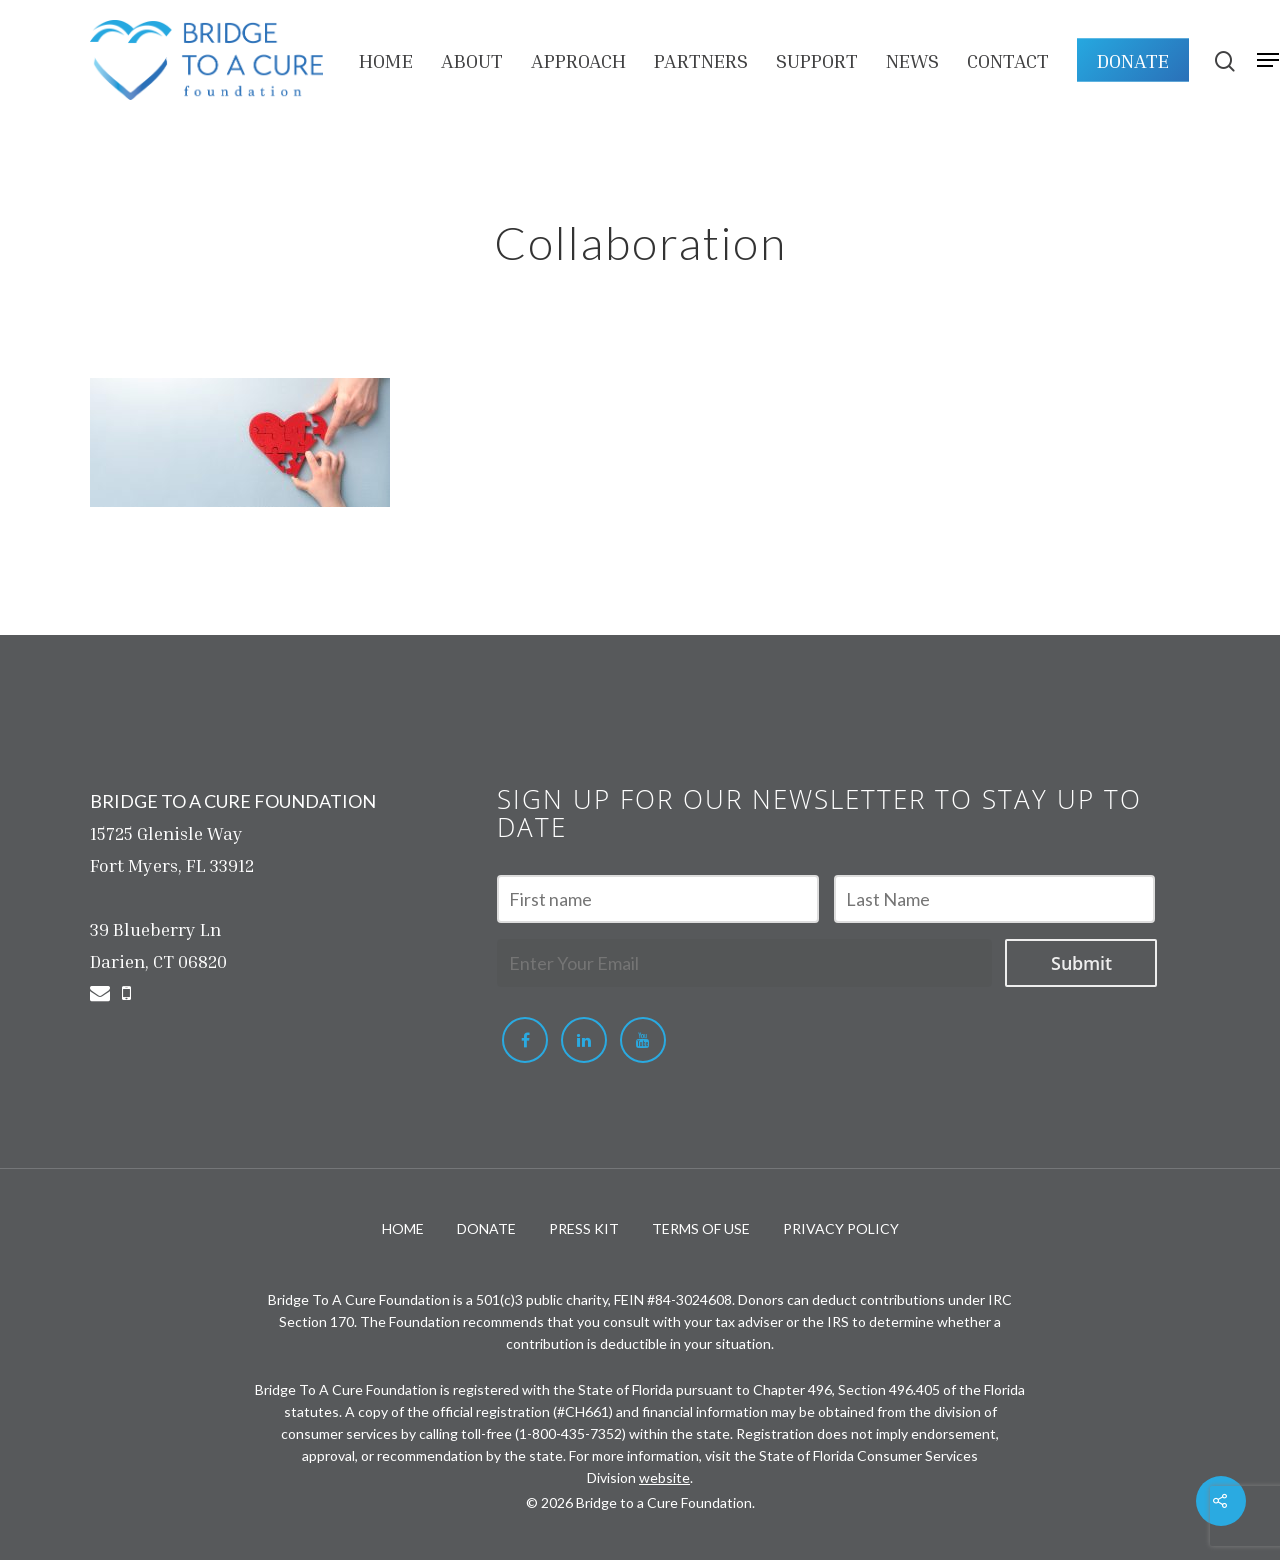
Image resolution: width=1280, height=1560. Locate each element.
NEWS (912, 60)
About (472, 60)
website (664, 1477)
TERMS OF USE (701, 1228)
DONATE (1133, 60)
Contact (1008, 60)
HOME (386, 60)
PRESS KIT (584, 1228)
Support (817, 60)
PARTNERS (701, 60)
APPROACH (578, 60)
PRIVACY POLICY (841, 1228)
